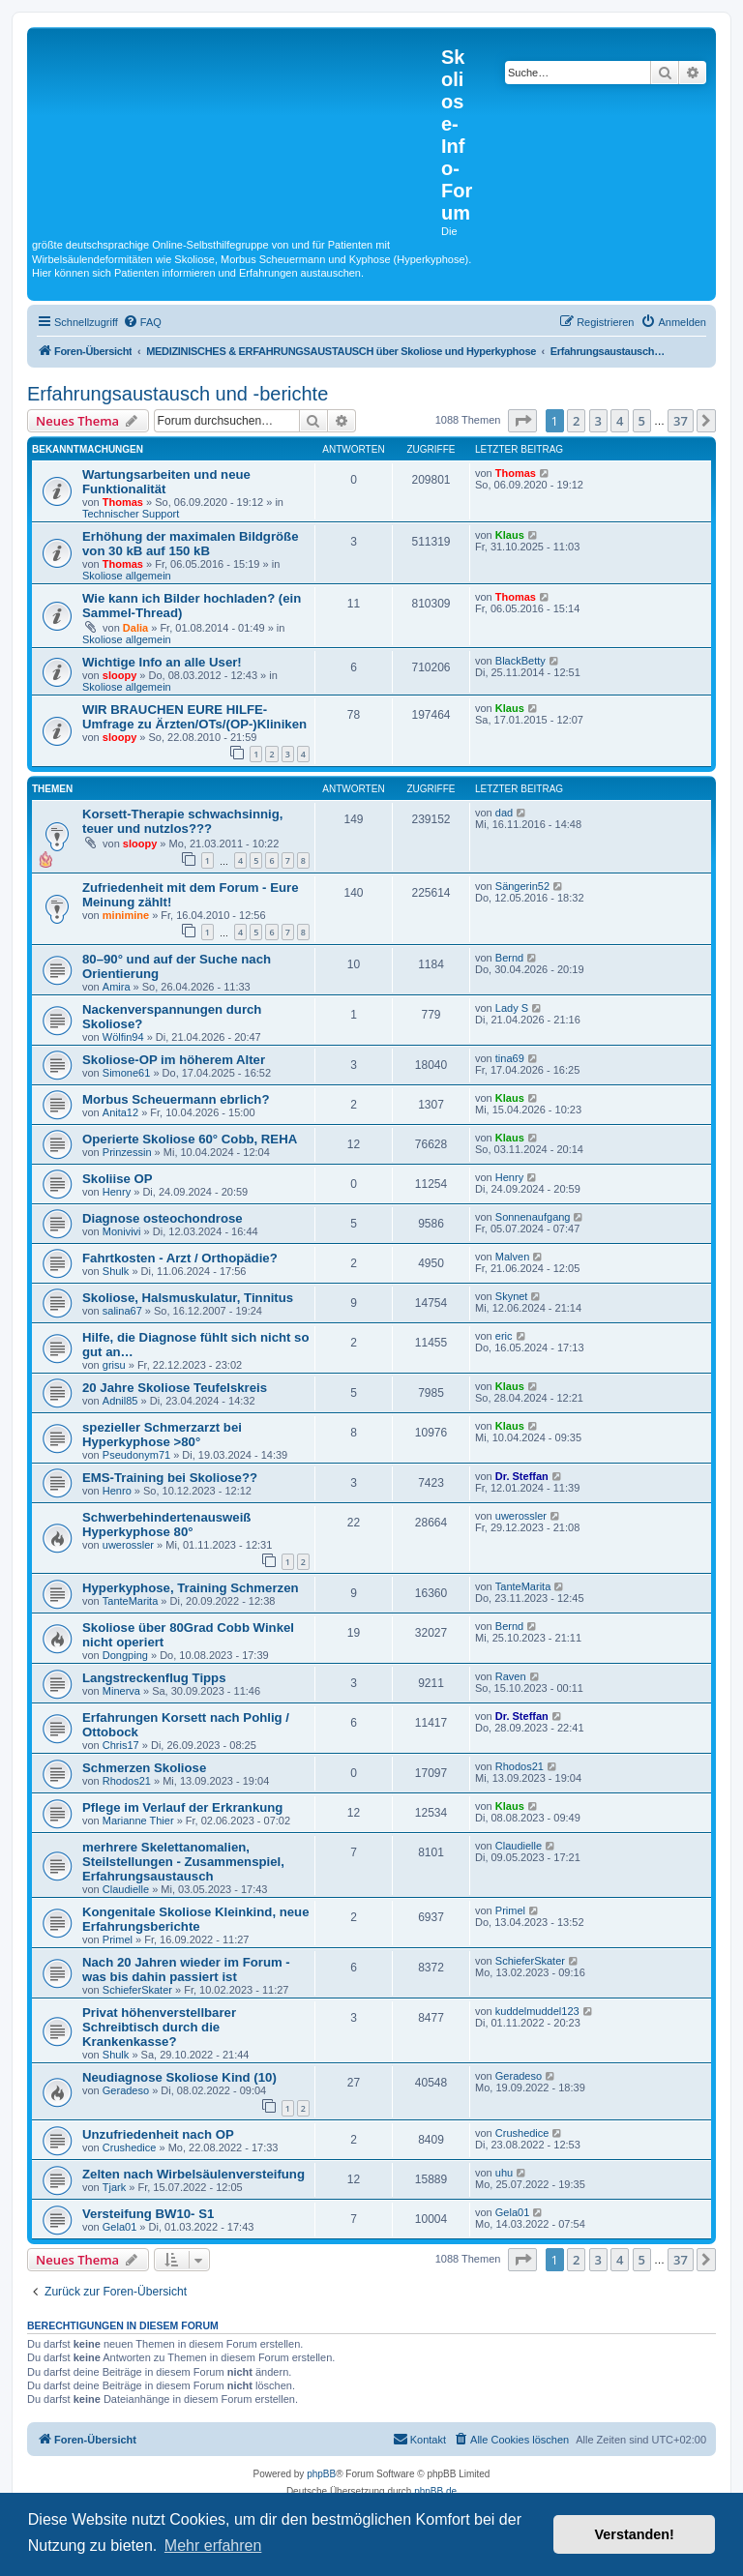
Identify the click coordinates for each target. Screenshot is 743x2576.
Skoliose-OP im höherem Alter (173, 1059)
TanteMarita (130, 1601)
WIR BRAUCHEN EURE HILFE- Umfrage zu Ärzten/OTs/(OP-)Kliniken (194, 716)
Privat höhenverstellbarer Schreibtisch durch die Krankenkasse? (159, 2027)
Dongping (125, 1655)
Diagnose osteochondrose (162, 1218)
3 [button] (598, 420)
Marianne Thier (138, 1820)
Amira (117, 986)
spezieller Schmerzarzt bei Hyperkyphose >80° (162, 1434)
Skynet (511, 1296)
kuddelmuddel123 (537, 2011)
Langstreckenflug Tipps (154, 1678)
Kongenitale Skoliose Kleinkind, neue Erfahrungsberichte (196, 1919)
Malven (512, 1256)
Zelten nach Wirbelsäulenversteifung (193, 2174)
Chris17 (121, 1745)
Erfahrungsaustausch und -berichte (177, 393)
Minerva (121, 1691)
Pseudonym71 (136, 1455)
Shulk (116, 1271)
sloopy (119, 675)
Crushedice (130, 2147)
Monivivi (122, 1231)
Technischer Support (130, 513)
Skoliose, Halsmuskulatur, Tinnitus (187, 1297)
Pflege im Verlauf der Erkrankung (182, 1807)
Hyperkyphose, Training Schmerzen (190, 1588)
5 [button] (642, 420)
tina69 (509, 1058)
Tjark (114, 2187)
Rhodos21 (127, 1781)
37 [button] (680, 420)
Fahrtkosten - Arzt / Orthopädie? (180, 1258)
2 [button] (576, 420)
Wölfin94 (123, 1037)
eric (504, 1336)
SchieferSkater (137, 1990)
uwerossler (128, 1545)
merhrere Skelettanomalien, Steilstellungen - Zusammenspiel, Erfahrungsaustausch (183, 1861)
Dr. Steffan (522, 1476)
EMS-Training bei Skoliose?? (169, 1477)
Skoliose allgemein (126, 575)
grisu (114, 1365)
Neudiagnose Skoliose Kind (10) (179, 2077)
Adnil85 (120, 1400)
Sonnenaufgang (533, 1217)
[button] (522, 420)
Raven (510, 1676)
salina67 (122, 1311)
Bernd (509, 957)
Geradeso (126, 2090)
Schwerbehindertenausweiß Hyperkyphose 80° (166, 1524)
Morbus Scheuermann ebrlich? (175, 1099)
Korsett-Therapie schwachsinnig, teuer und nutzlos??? (182, 821)
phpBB (321, 2474)
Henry (117, 1192)
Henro (117, 1490)
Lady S (511, 1008)
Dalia (135, 628)
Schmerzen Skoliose (144, 1768)
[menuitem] (142, 322)
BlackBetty (520, 660)
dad (504, 812)
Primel (118, 1939)
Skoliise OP (117, 1178)
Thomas (123, 502)
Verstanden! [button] (634, 2534)
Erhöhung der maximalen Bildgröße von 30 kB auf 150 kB (190, 543)
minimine (126, 915)
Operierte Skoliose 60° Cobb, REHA (189, 1139)
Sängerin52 (522, 886)
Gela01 (119, 2227)
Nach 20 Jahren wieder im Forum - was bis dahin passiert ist (186, 1969)
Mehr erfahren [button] (213, 2545)
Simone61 (127, 1073)
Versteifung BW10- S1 (148, 2213)
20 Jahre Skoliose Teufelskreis (174, 1387)
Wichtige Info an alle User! (162, 662)
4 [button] (619, 420)
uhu (504, 2172)
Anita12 (120, 1112)
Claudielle (126, 1889)
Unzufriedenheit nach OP (158, 2134)
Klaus (509, 535)
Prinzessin (127, 1152)
